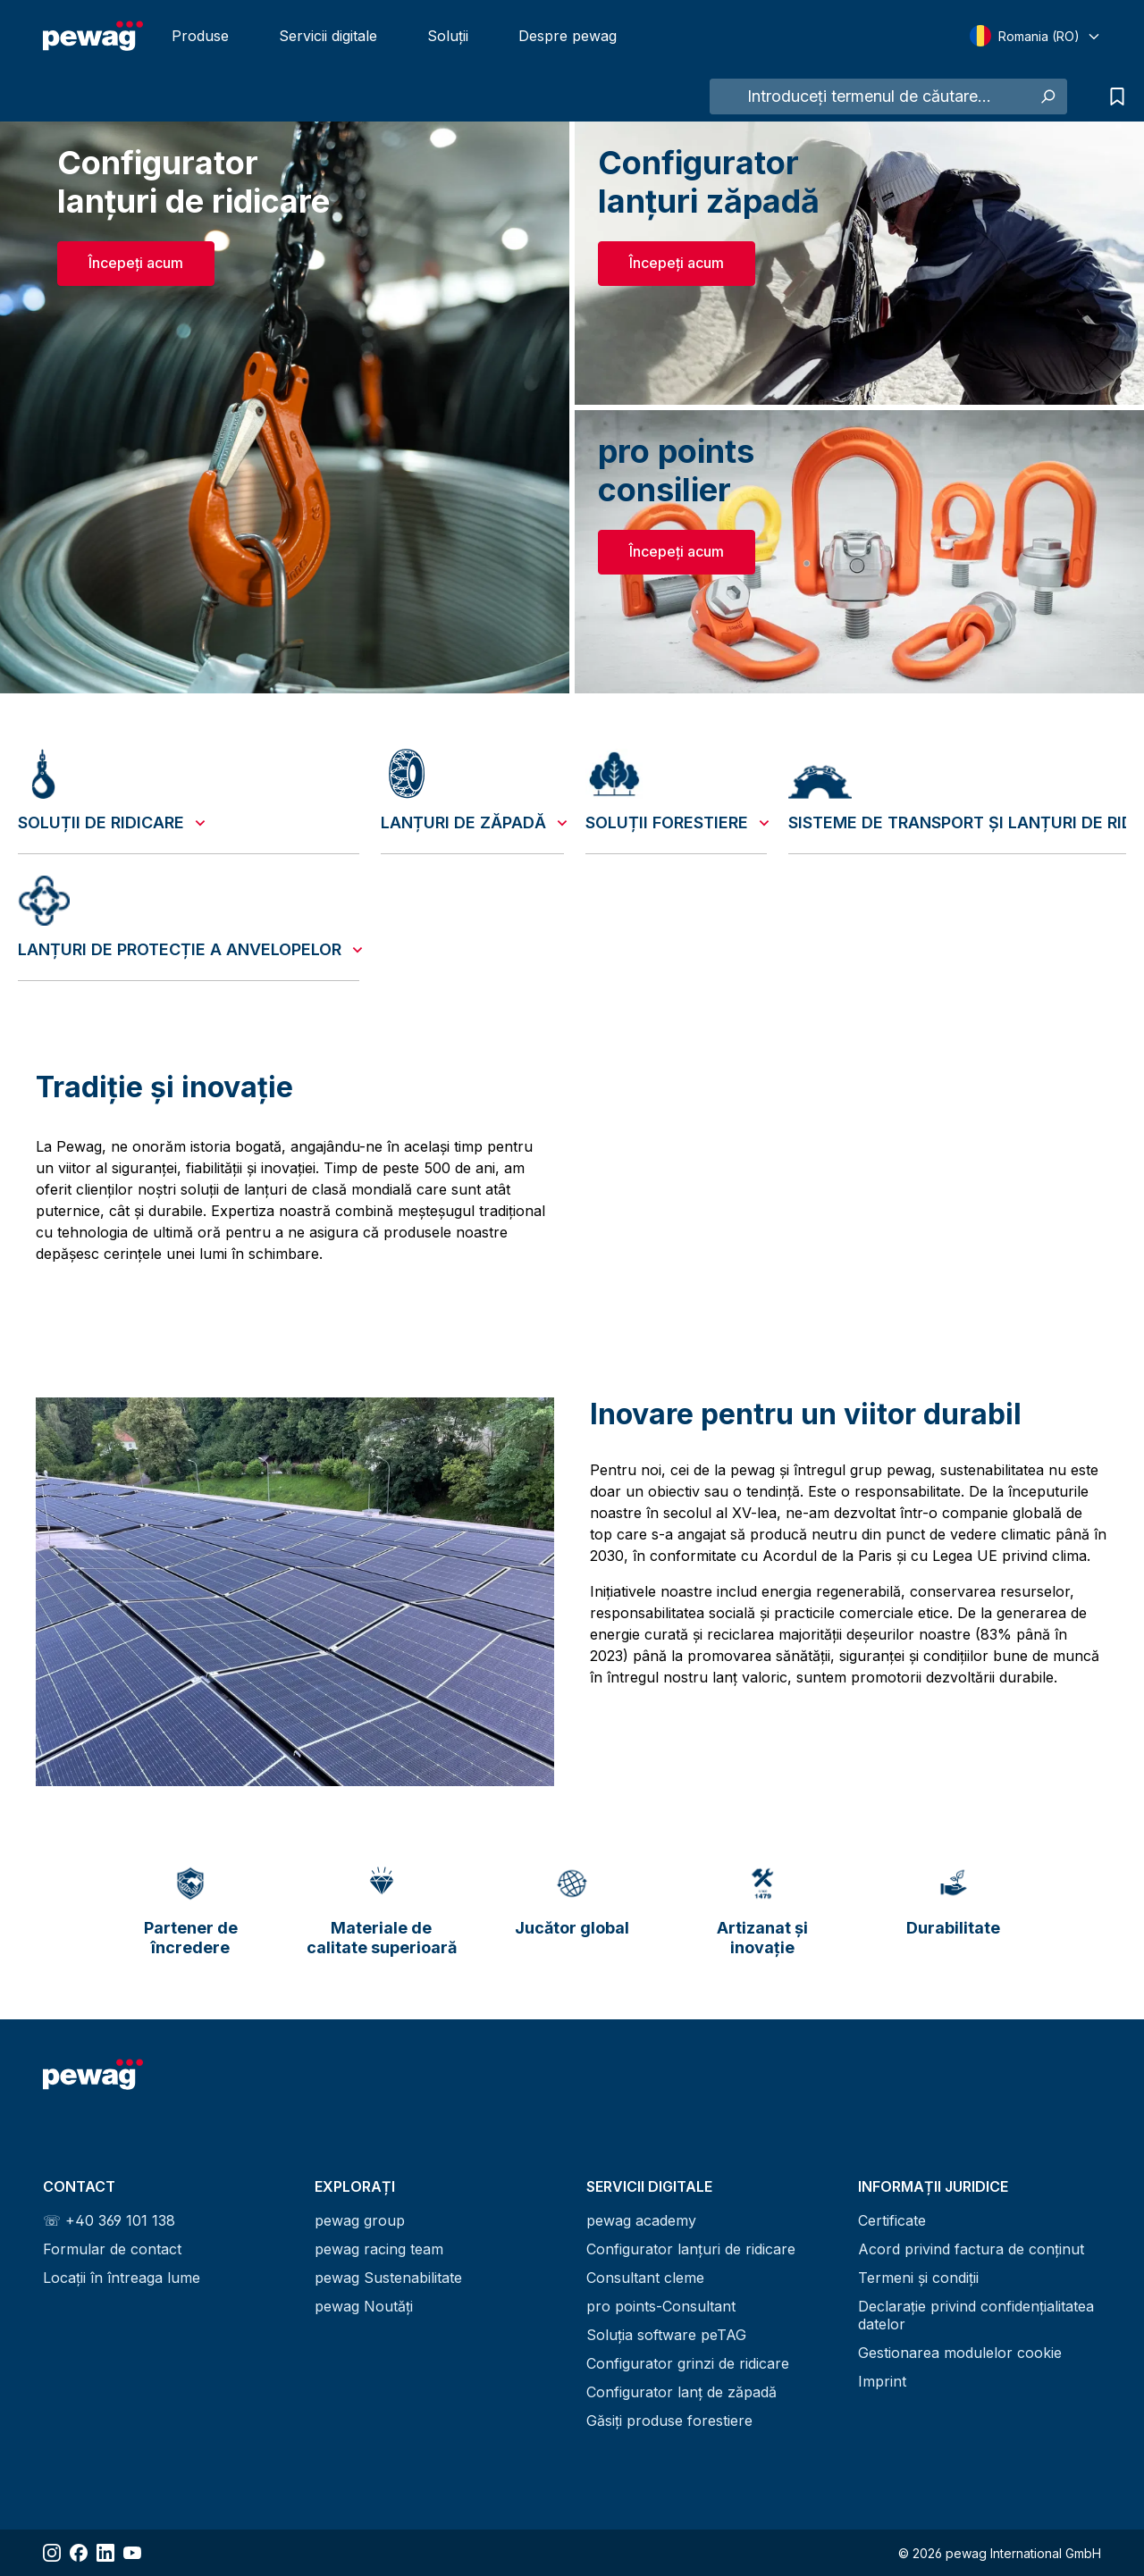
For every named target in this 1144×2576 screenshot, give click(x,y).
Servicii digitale (328, 36)
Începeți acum (135, 263)
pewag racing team (379, 2249)
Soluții (447, 36)
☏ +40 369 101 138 (109, 2220)
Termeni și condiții (918, 2278)
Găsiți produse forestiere (669, 2420)
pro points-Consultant (661, 2306)
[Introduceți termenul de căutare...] (869, 96)
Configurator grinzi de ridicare (687, 2363)
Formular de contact (112, 2249)
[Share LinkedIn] (105, 2553)
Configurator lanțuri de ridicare (690, 2249)
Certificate (892, 2220)
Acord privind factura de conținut (971, 2249)
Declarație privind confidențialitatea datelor (976, 2315)
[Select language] (1035, 35)
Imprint (882, 2381)
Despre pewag (567, 36)
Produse (200, 36)
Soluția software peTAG (666, 2335)
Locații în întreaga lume (121, 2278)
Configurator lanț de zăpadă (681, 2392)
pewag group (360, 2220)
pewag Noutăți (364, 2306)
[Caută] (1047, 96)
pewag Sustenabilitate (388, 2278)
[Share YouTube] (132, 2553)
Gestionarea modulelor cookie (960, 2353)
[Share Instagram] (52, 2553)
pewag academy (641, 2220)
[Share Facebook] (79, 2553)
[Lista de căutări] (1112, 96)
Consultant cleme (645, 2278)
